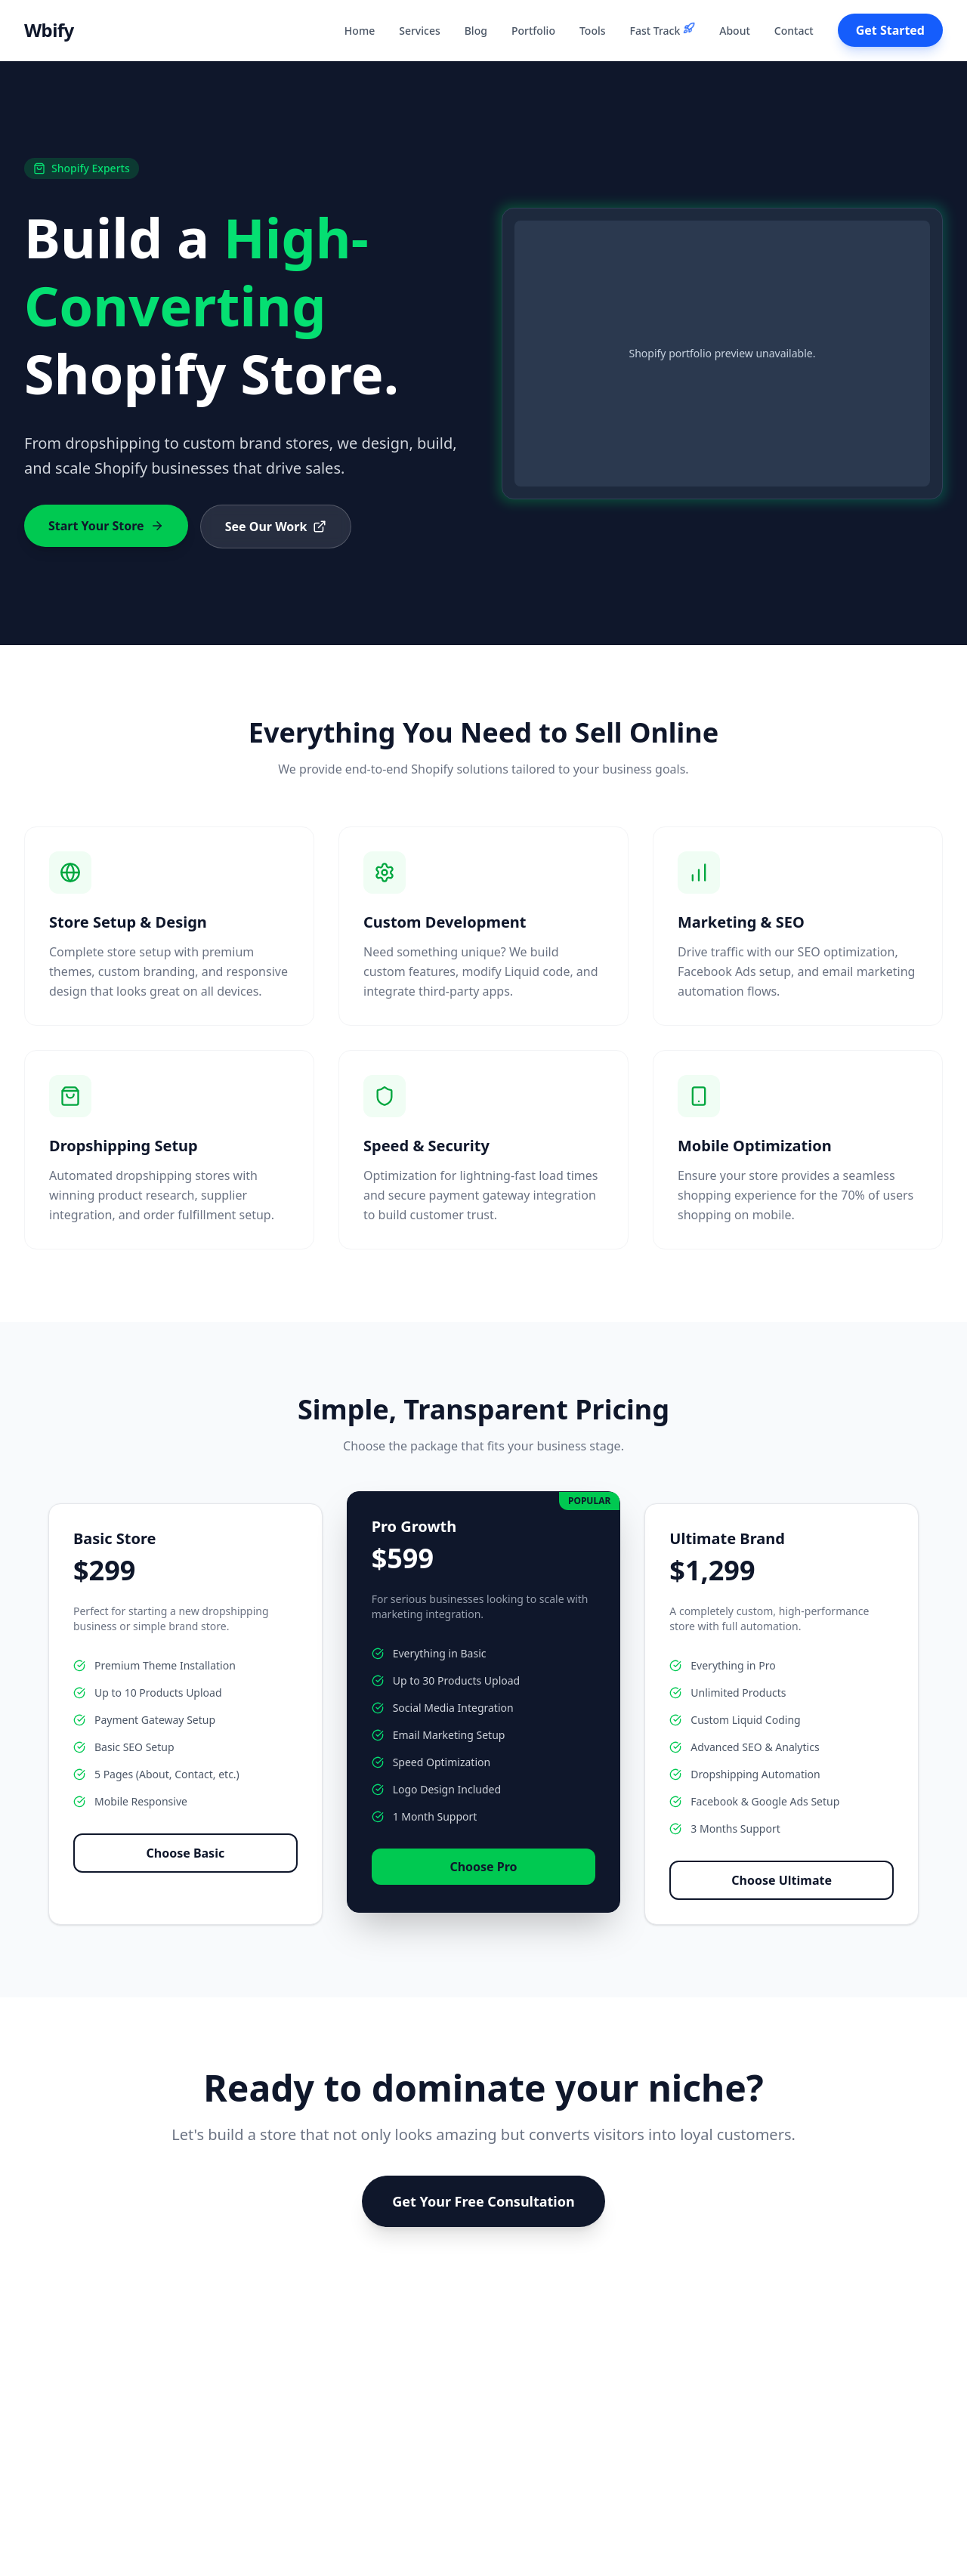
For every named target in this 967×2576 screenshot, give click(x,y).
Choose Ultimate (781, 1880)
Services (419, 30)
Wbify (49, 30)
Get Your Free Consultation (483, 2201)
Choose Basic (185, 1853)
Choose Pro (483, 1866)
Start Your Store (106, 525)
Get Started (890, 30)
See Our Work (276, 526)
